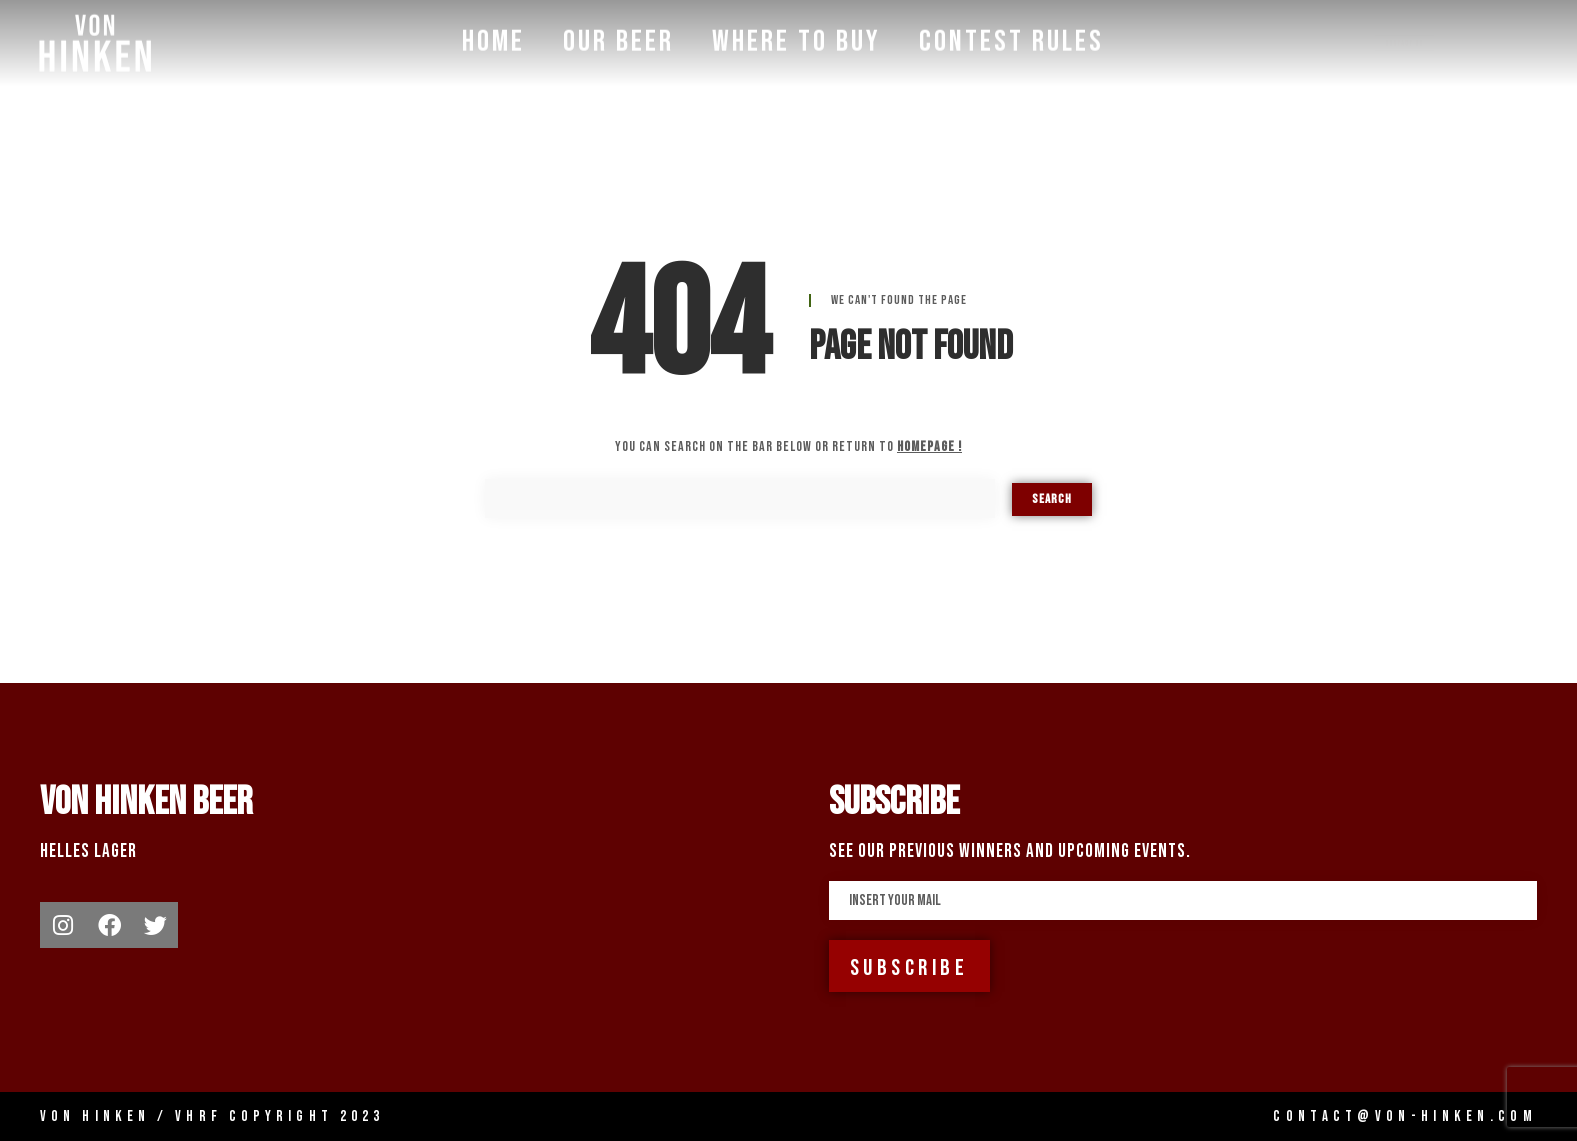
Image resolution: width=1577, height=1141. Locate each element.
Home (493, 39)
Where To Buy (796, 39)
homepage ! (929, 446)
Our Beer (618, 39)
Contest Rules (1011, 39)
